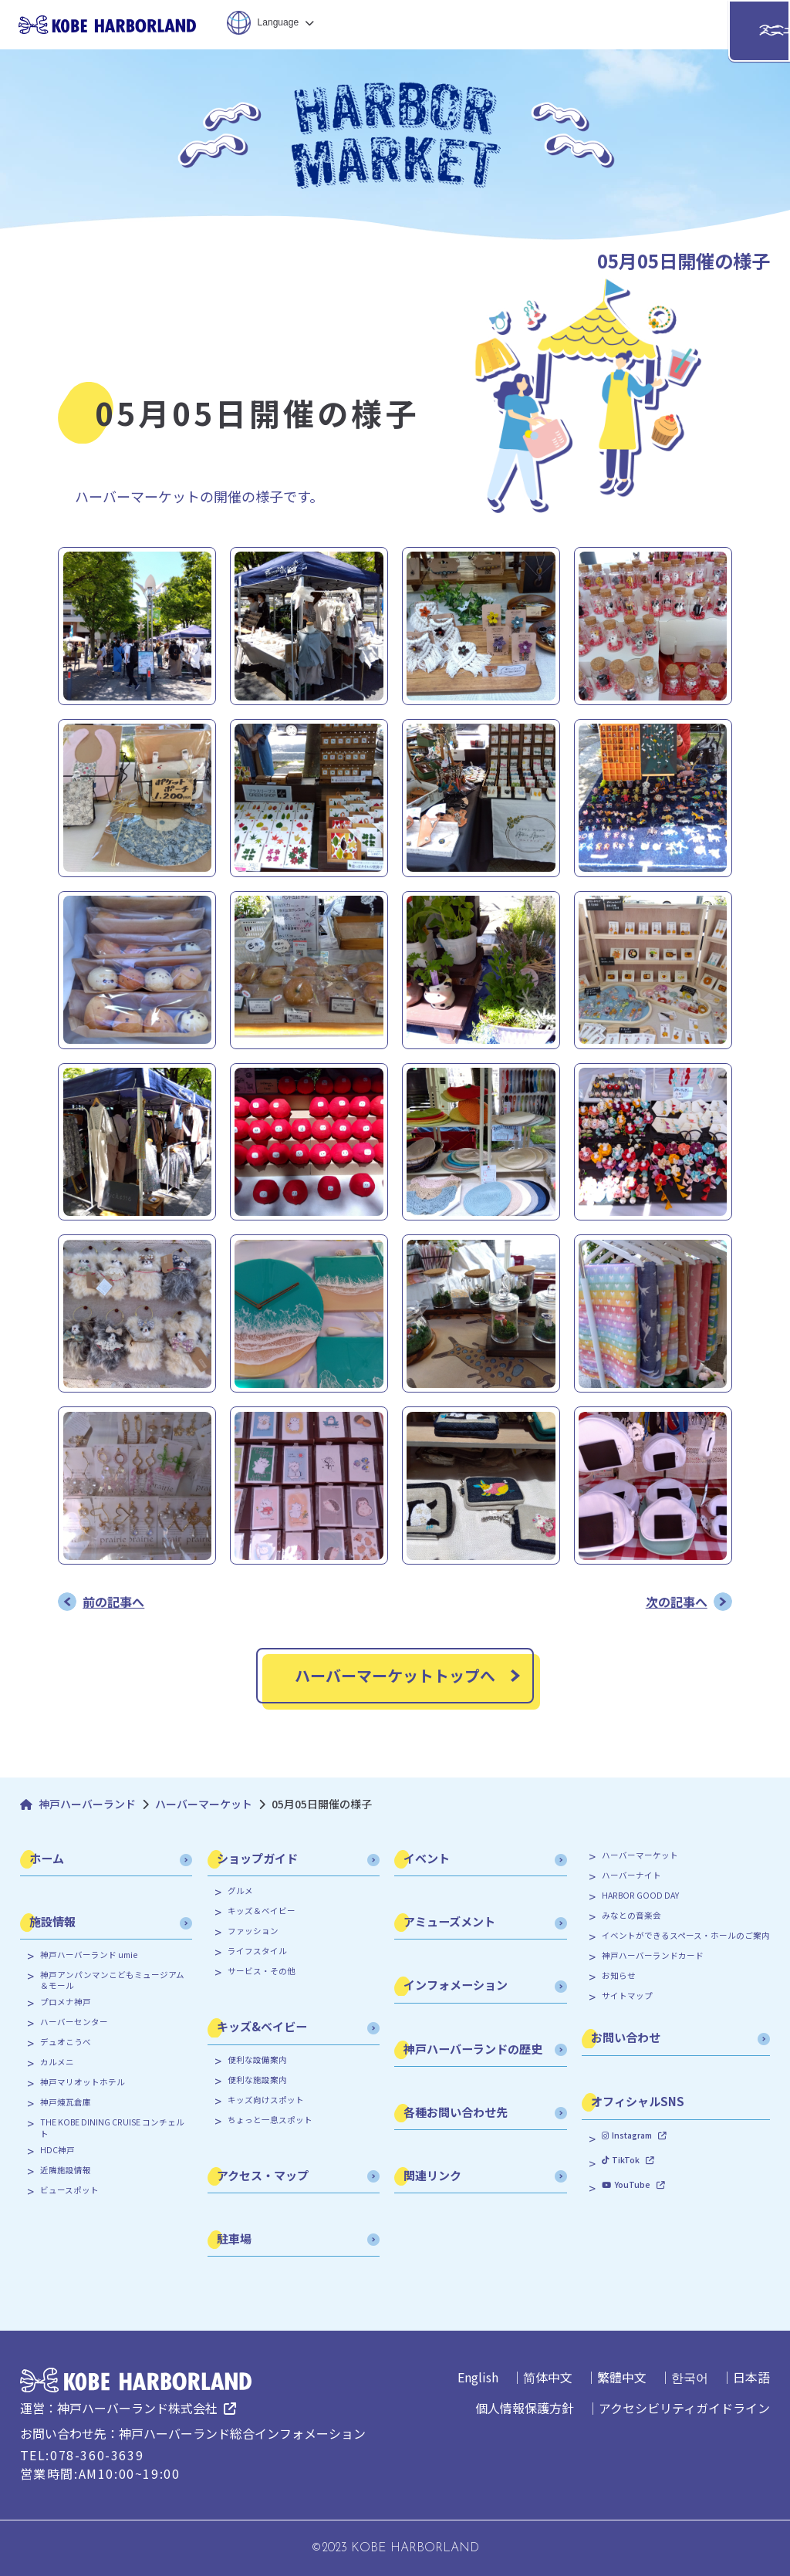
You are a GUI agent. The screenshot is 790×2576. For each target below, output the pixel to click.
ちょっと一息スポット (270, 2120)
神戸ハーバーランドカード (653, 1955)
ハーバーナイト (631, 1875)
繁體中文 (622, 2377)
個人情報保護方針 (524, 2408)
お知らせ (619, 1975)
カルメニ (57, 2062)
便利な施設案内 (257, 2080)
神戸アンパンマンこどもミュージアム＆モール (112, 1981)
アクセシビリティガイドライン (684, 2408)
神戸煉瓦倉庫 (65, 2102)
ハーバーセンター (74, 2022)
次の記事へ (676, 1601)
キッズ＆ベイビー (261, 1911)
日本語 (751, 2377)
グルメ (240, 1891)
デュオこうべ (65, 2042)
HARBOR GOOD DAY (640, 1895)
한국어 (689, 2377)
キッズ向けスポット (266, 2100)
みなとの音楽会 (631, 1915)
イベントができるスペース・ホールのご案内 (686, 1935)
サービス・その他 (261, 1971)
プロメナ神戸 (65, 2002)
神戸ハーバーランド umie (88, 1955)
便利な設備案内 (257, 2059)
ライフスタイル (257, 1951)
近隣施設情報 (65, 2170)
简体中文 (547, 2377)
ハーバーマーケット (640, 1855)
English (477, 2377)
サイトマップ (627, 1995)
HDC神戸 (57, 2150)
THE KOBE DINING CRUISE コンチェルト (112, 2128)
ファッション (253, 1931)
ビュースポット (69, 2190)
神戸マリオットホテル (82, 2082)
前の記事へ (113, 1601)
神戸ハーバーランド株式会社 (137, 2408)
